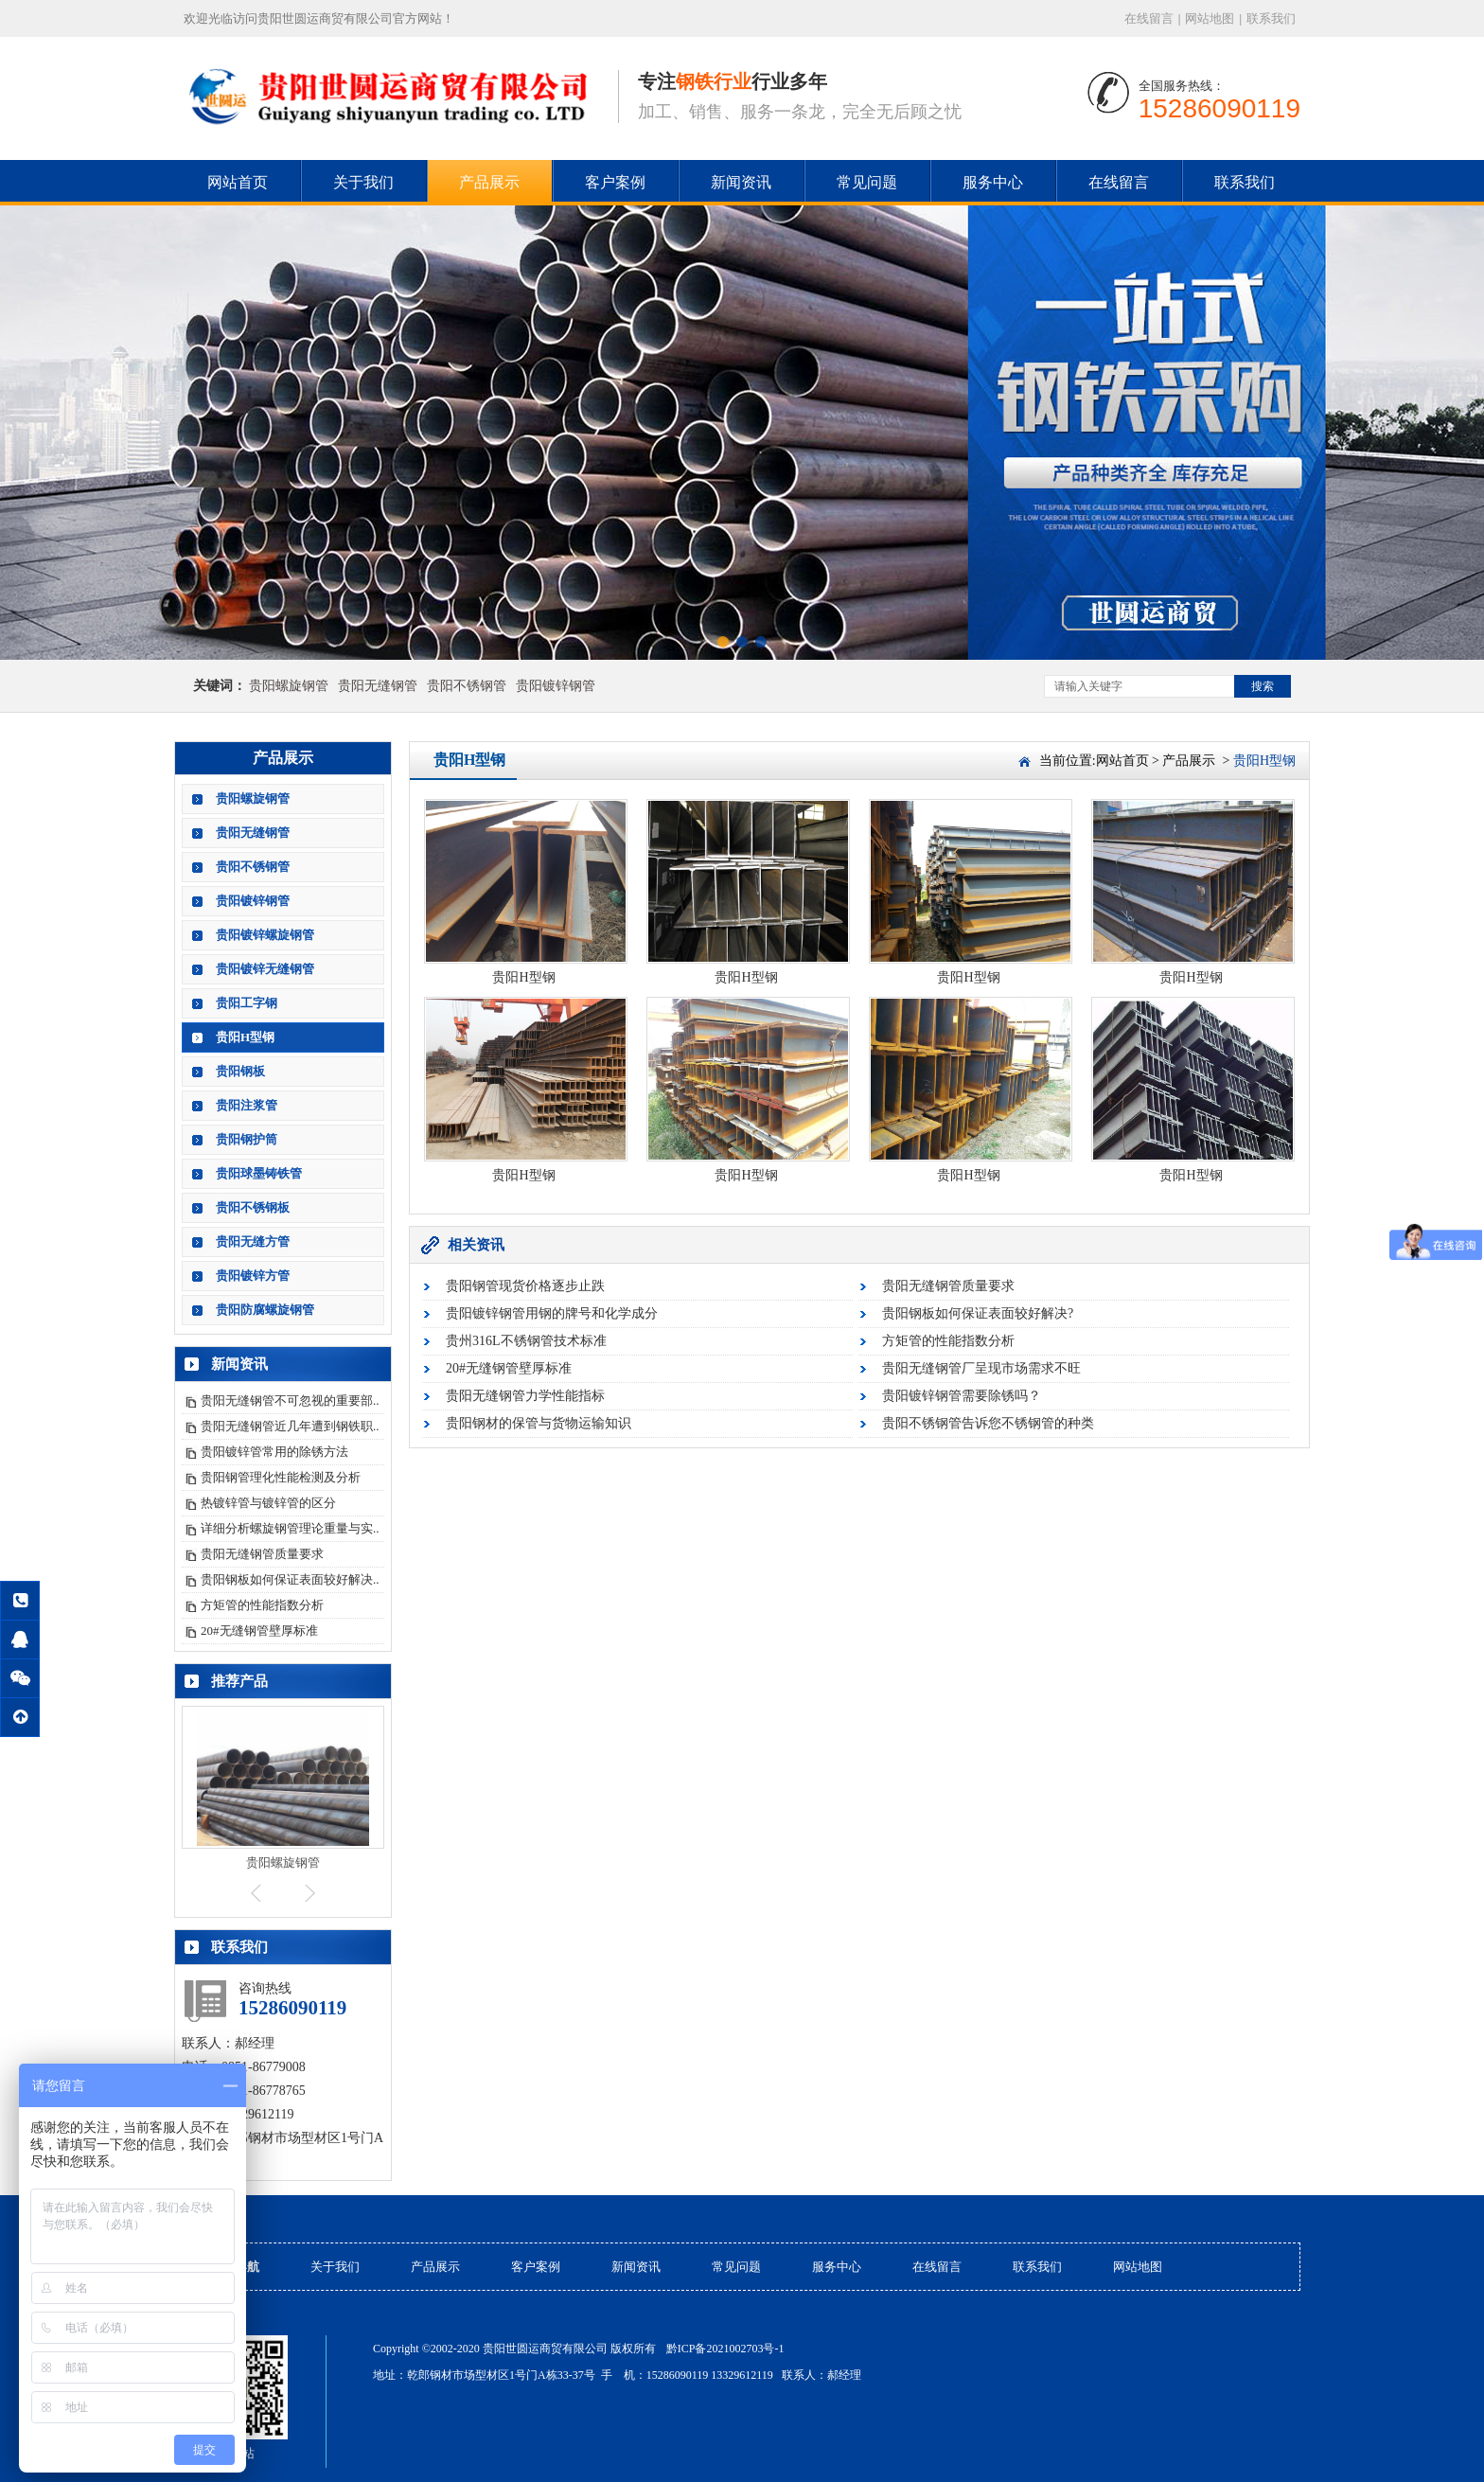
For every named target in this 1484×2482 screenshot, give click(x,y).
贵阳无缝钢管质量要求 (262, 1554)
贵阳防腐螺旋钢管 (265, 1310)
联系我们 (1271, 18)
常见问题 (867, 182)
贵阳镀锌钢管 (555, 686)
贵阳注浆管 (246, 1105)
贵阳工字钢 (246, 1003)
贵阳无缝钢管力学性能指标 (525, 1396)
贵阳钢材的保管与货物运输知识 (538, 1423)
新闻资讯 (741, 182)
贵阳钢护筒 (246, 1139)
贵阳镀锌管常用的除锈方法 (274, 1452)
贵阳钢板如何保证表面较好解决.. (290, 1579)
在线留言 (1149, 18)
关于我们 (363, 182)
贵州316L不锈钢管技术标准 (526, 1341)
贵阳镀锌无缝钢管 (265, 969)
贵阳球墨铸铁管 (259, 1173)
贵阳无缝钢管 (377, 686)
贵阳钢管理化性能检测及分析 (281, 1477)
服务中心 (993, 182)
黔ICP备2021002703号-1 (725, 2348)
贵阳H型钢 (245, 1037)
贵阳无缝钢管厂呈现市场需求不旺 (981, 1368)
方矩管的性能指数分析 (262, 1605)
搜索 (1262, 686)
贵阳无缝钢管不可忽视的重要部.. (290, 1400)
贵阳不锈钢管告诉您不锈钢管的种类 (988, 1423)
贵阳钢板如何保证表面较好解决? (977, 1313)
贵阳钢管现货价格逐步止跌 (525, 1286)
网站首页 (237, 182)
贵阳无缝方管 (253, 1241)
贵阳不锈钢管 (466, 686)
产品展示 (489, 182)
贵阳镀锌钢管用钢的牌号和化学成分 (552, 1313)
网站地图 (1209, 18)
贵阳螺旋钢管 (288, 686)
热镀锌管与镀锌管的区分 (268, 1503)
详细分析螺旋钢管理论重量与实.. (290, 1528)
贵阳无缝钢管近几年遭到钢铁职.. (290, 1426)
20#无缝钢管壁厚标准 (259, 1630)
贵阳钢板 (240, 1071)
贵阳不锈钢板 (253, 1207)
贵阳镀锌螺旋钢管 (265, 935)
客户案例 (615, 182)
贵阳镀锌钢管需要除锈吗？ (961, 1396)
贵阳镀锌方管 (253, 1275)
